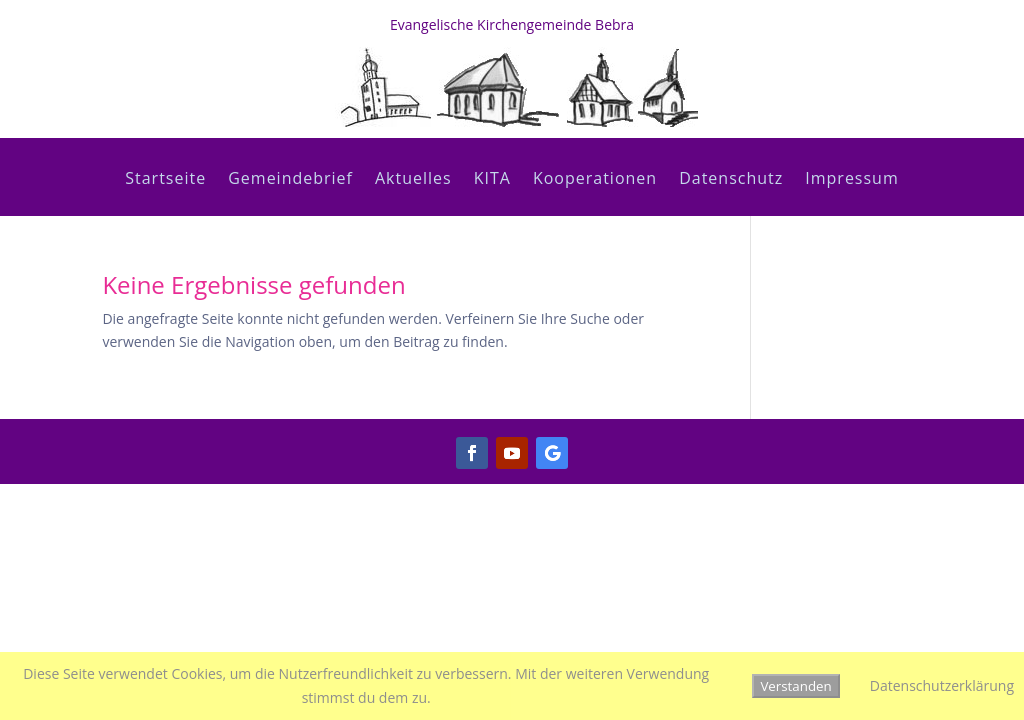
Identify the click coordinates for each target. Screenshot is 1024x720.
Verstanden (795, 686)
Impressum (851, 180)
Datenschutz (731, 180)
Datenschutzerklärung (942, 685)
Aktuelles (413, 180)
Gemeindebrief (290, 180)
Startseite (165, 180)
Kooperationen (595, 180)
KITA (492, 180)
